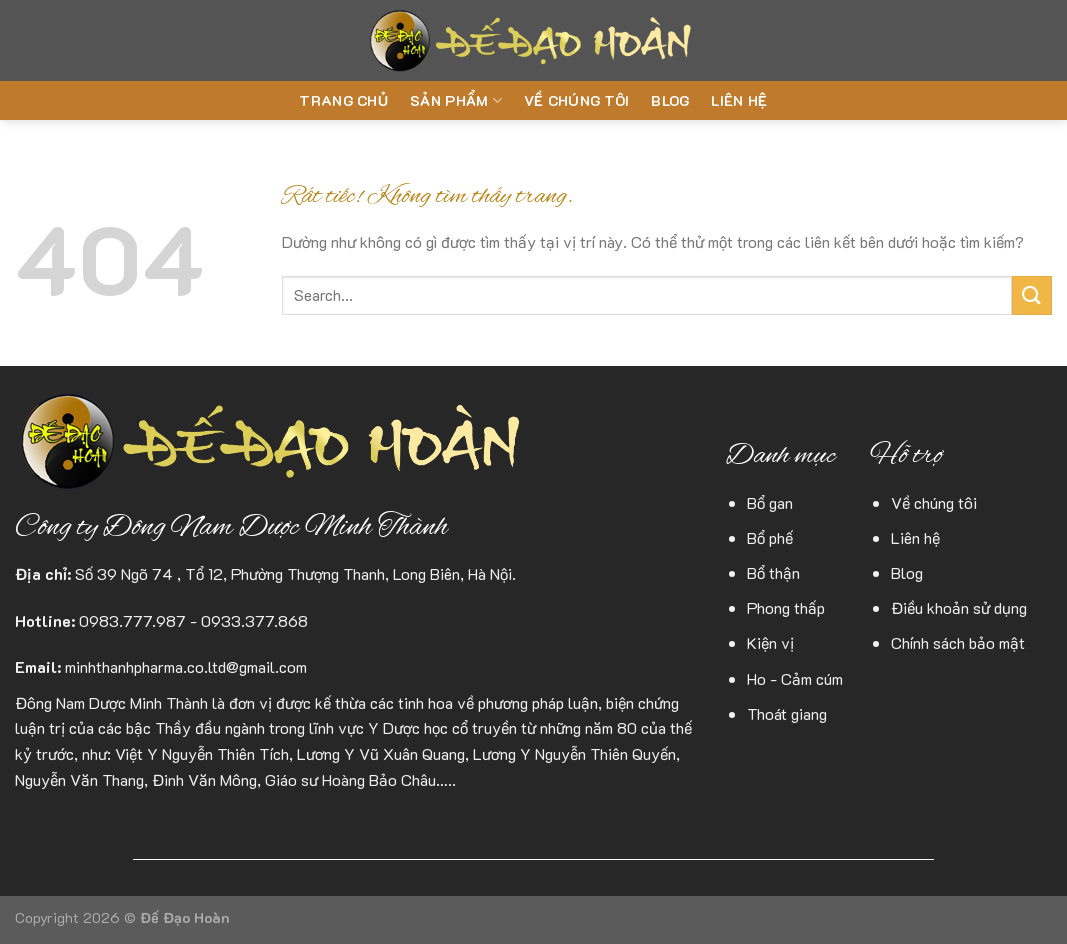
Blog (670, 100)
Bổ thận (773, 572)
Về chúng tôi (576, 100)
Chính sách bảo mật (958, 642)
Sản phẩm (456, 101)
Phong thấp (786, 607)
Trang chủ (343, 100)
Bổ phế (770, 537)
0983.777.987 (132, 620)
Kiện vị (770, 642)
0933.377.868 (254, 620)
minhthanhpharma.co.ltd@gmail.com (186, 666)
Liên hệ (739, 100)
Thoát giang (787, 713)
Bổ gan (770, 502)
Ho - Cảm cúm (795, 678)
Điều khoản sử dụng (959, 607)
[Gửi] (1032, 295)
